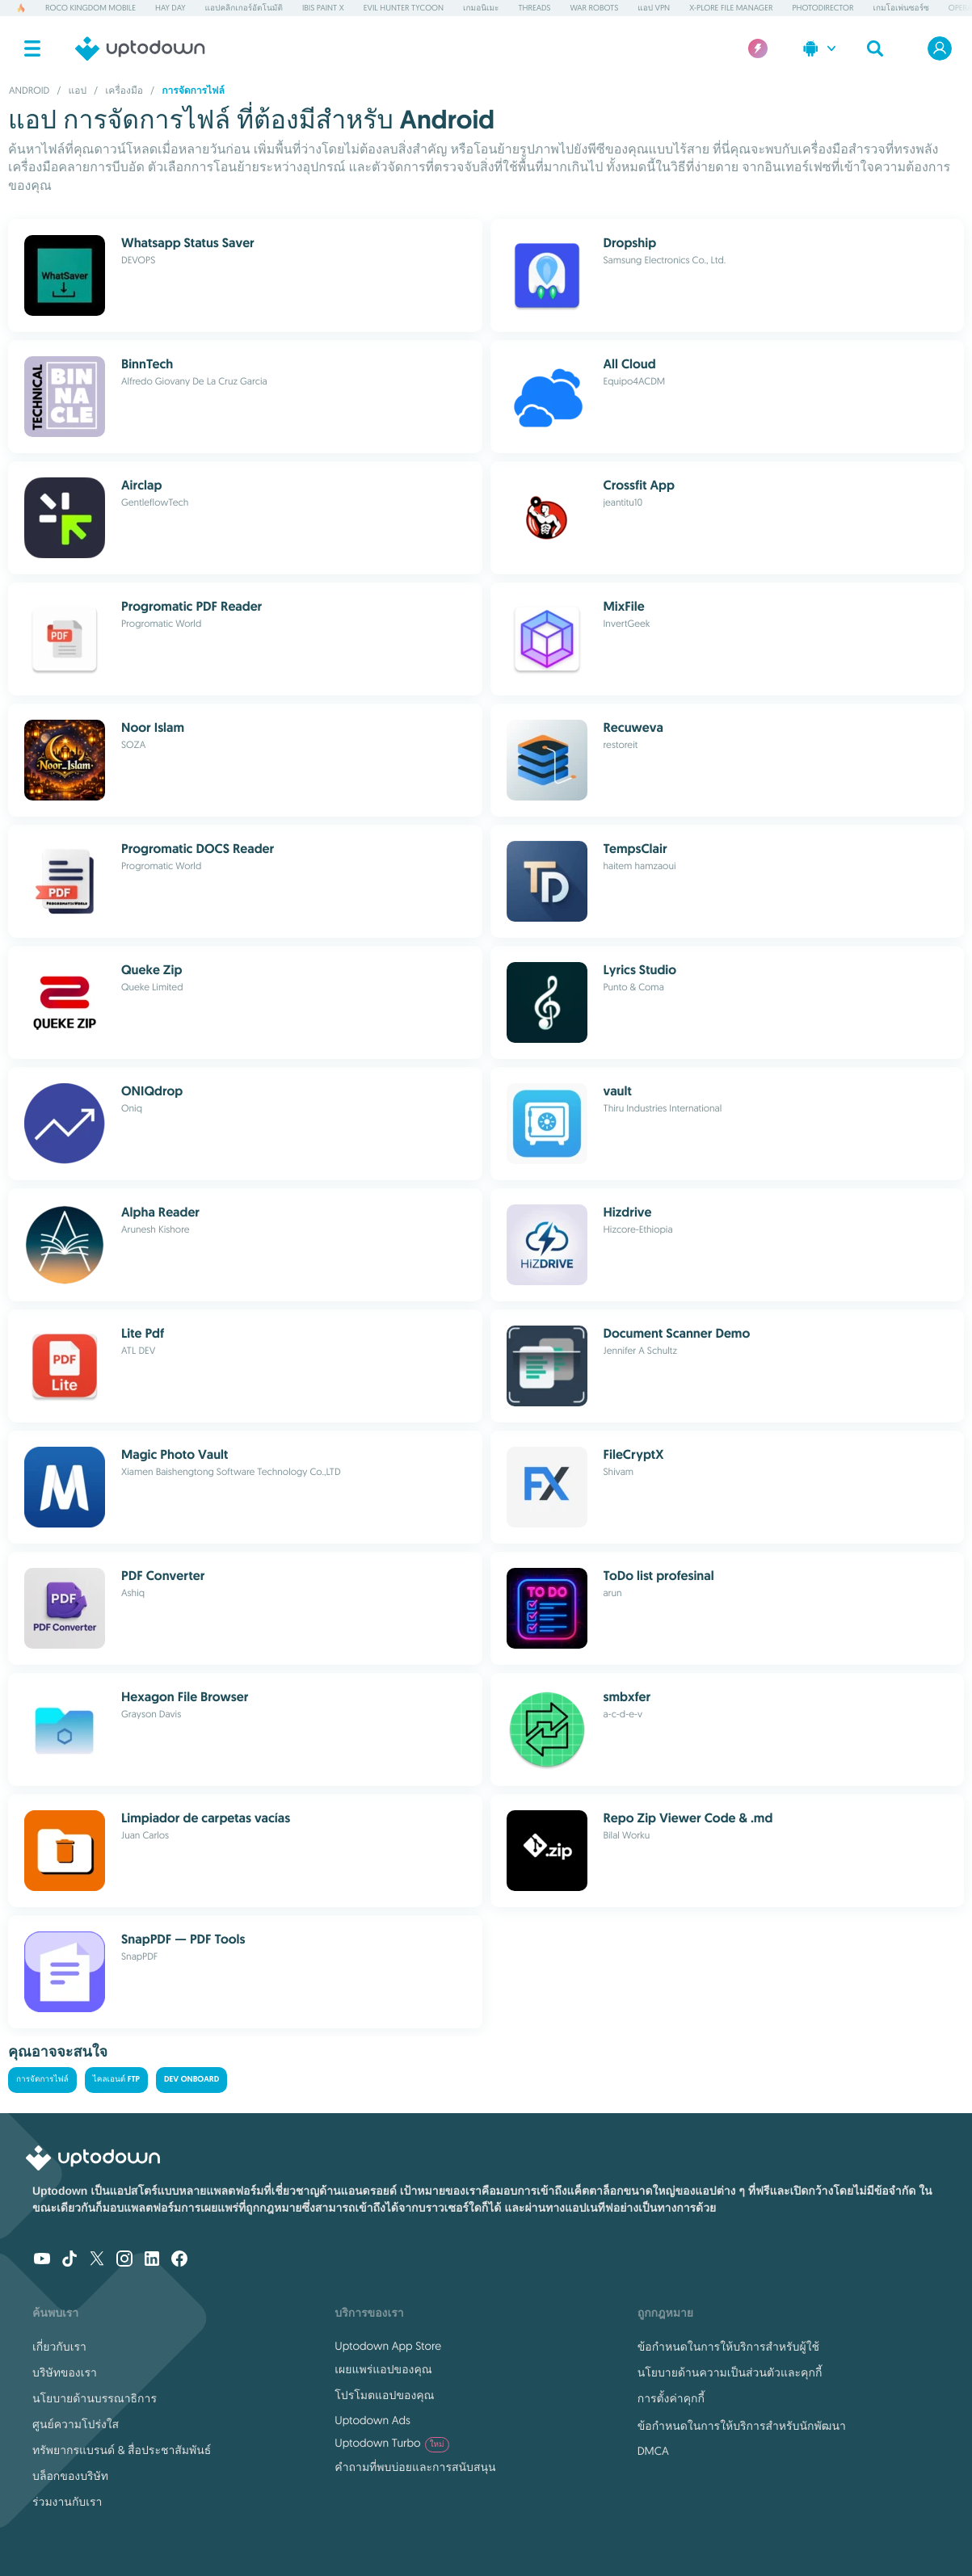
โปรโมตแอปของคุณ (384, 2395)
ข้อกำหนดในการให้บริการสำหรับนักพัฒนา (741, 2425)
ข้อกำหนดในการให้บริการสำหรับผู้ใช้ (728, 2346)
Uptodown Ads (372, 2420)
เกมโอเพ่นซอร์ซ (901, 7)
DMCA (653, 2451)
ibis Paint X (323, 7)
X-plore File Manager (730, 7)
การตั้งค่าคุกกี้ (671, 2398)
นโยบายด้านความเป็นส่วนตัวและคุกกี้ (730, 2372)
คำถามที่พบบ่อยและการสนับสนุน (415, 2467)
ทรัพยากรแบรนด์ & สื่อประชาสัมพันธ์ (121, 2450)
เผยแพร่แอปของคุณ (383, 2369)
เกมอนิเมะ (481, 7)
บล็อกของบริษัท (70, 2476)
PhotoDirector (822, 7)
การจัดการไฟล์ (42, 2079)
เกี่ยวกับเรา (59, 2346)
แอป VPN (653, 7)
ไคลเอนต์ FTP (116, 2079)
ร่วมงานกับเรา (67, 2501)
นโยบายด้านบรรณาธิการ (94, 2398)
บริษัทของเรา (64, 2372)
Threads (534, 7)
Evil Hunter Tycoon (404, 7)
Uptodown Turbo (391, 2443)
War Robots (594, 7)
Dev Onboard (191, 2079)
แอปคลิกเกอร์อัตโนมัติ (244, 7)
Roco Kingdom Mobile (90, 7)
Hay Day (170, 7)
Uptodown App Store (388, 2346)
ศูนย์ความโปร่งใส (75, 2424)
